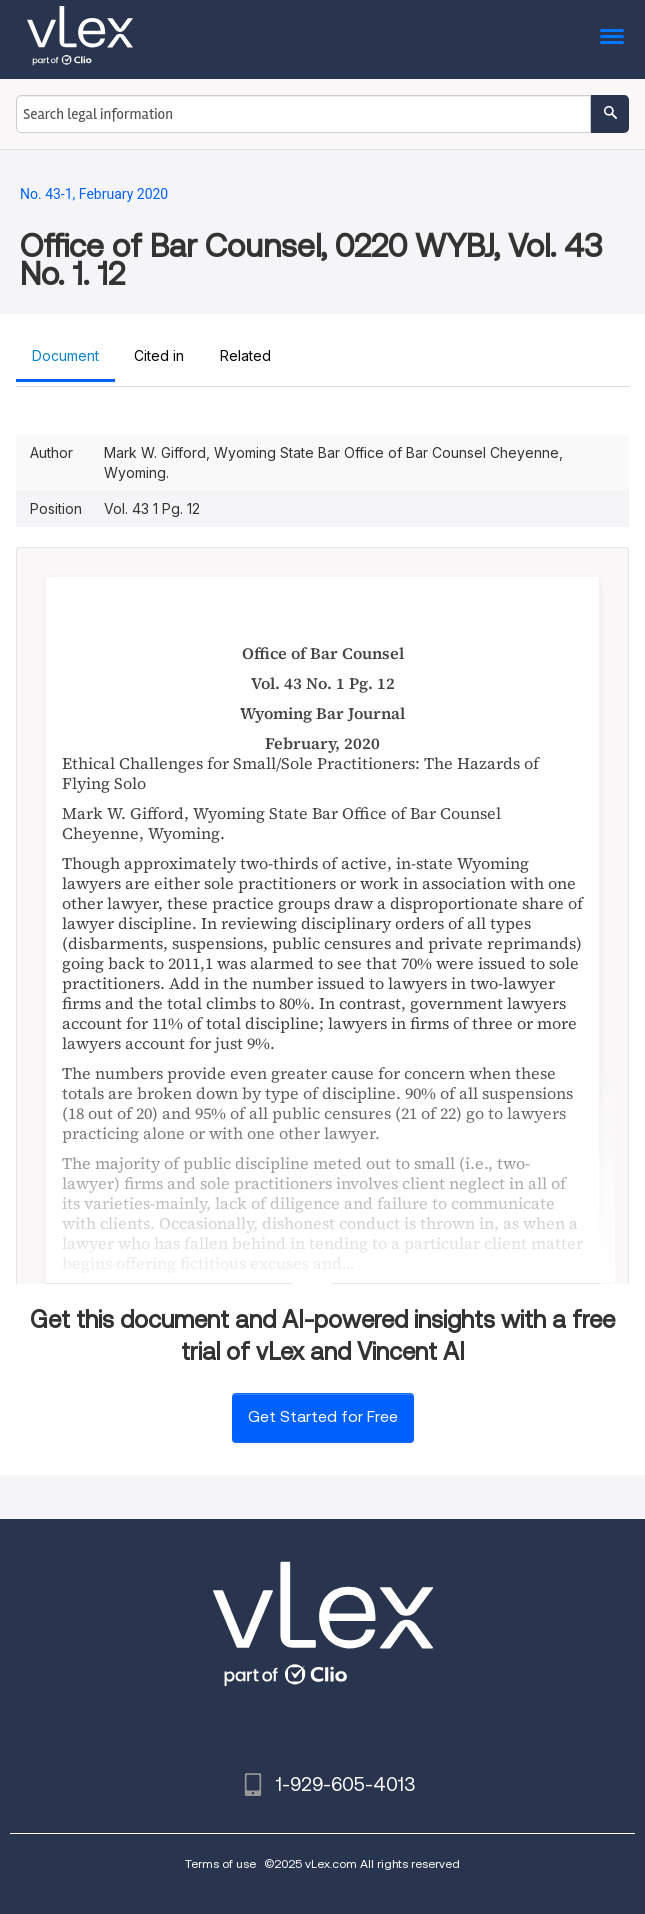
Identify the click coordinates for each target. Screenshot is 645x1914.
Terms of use (220, 1863)
